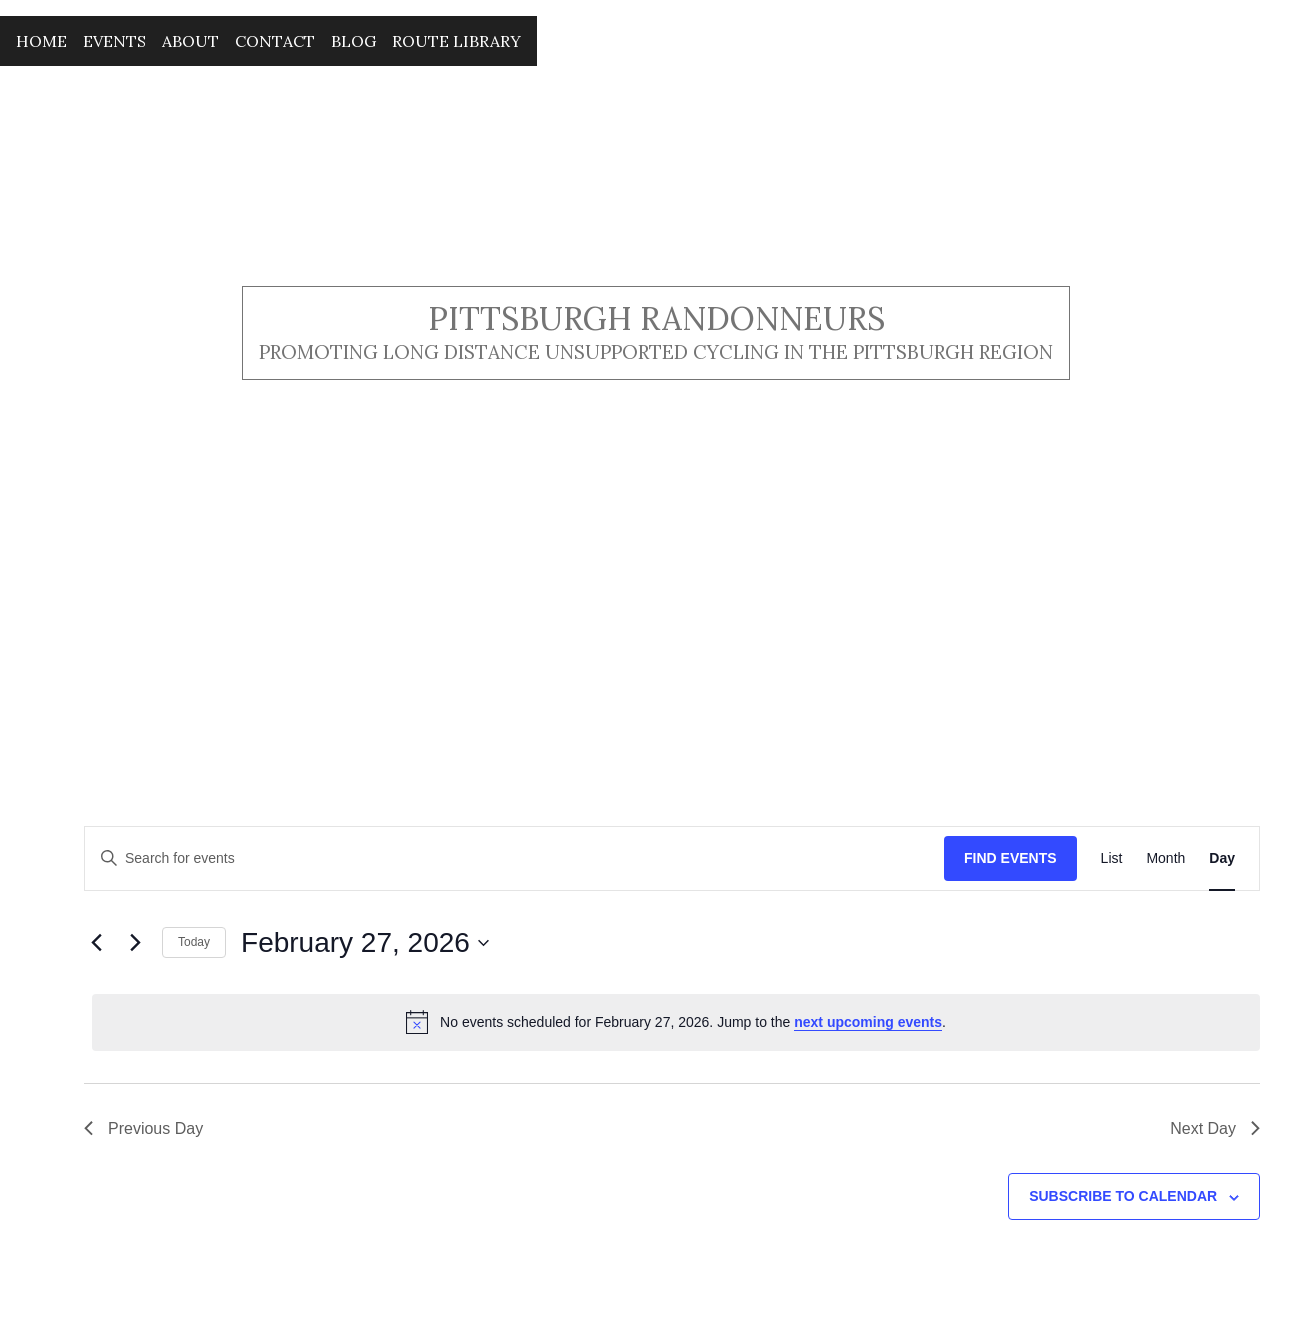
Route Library (456, 41)
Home (41, 41)
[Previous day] (96, 943)
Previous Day (143, 1128)
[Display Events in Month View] (1165, 858)
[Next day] (135, 943)
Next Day (1215, 1128)
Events (114, 41)
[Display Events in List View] (1112, 858)
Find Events (1010, 858)
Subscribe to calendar (1123, 1196)
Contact (275, 41)
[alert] (676, 1022)
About (190, 41)
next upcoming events (868, 1022)
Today (194, 942)
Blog (353, 41)
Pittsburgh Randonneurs (656, 318)
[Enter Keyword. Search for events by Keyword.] (514, 858)
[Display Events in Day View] (1222, 858)
